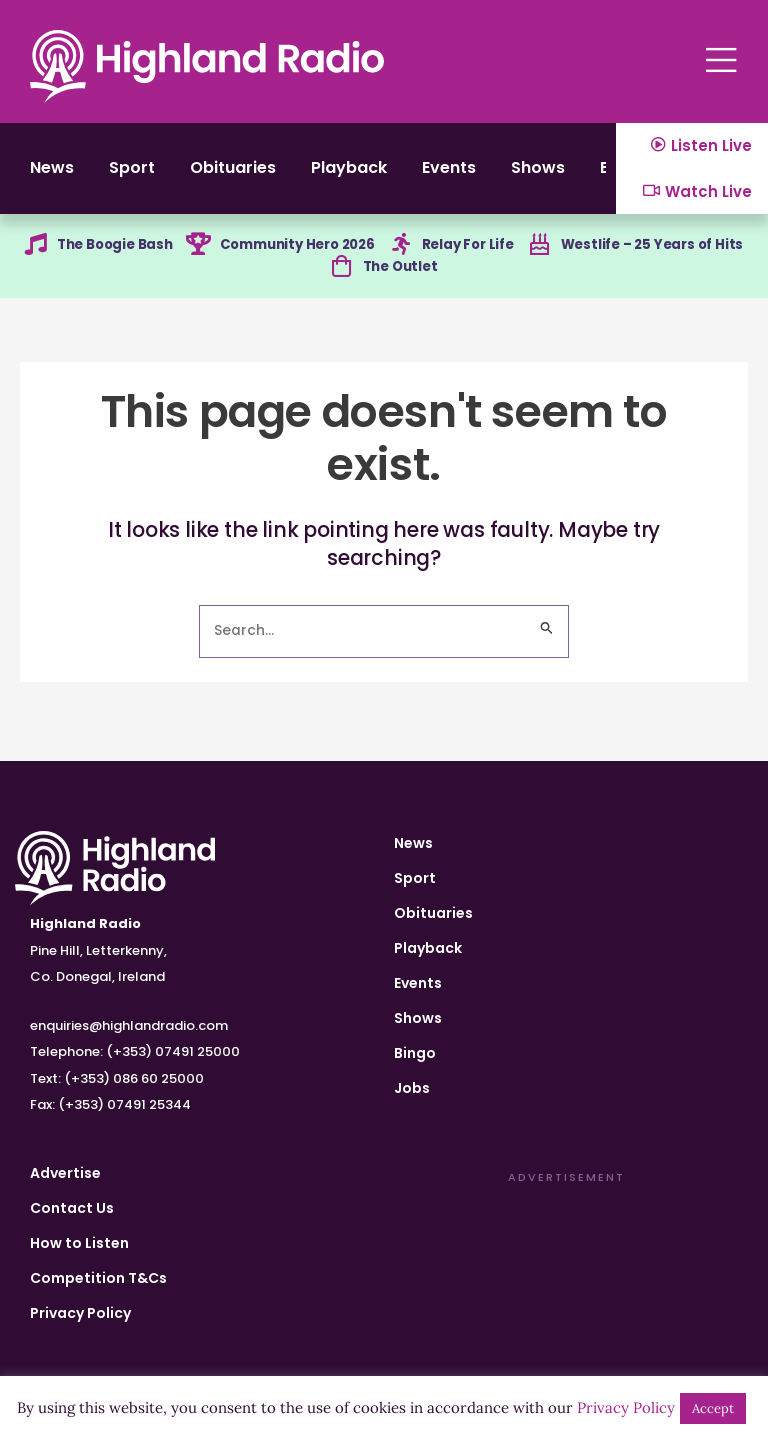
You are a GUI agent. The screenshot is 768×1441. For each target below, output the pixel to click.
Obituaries (251, 174)
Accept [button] (713, 1408)
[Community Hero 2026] (193, 257)
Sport (141, 174)
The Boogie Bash (112, 256)
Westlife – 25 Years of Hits (656, 256)
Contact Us (72, 1208)
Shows (587, 174)
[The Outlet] (339, 281)
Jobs (412, 1088)
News (53, 174)
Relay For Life (471, 256)
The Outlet (401, 280)
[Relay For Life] (400, 257)
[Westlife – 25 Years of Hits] (538, 257)
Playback (379, 174)
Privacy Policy (80, 1313)
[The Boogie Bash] (28, 257)
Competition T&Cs (98, 1278)
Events (489, 174)
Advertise (65, 1173)
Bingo (415, 1053)
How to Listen (79, 1243)
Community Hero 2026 (298, 256)
